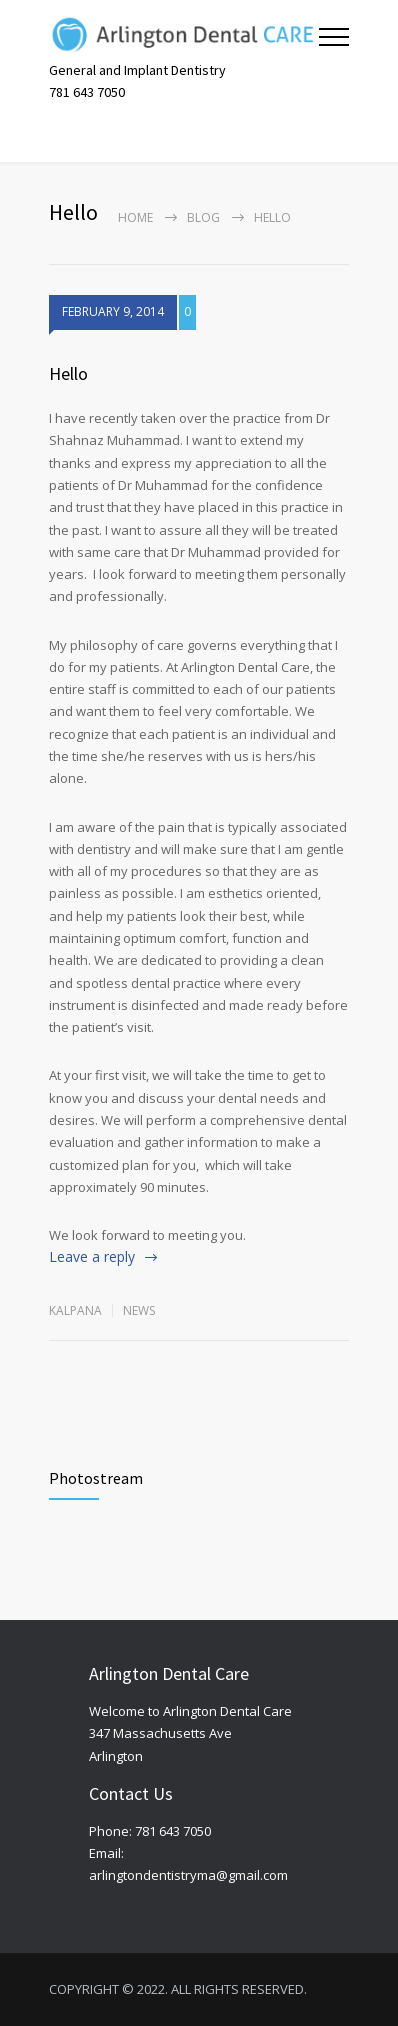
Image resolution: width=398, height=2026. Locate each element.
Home (135, 217)
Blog (203, 217)
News (139, 1310)
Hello (68, 373)
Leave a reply (92, 1256)
